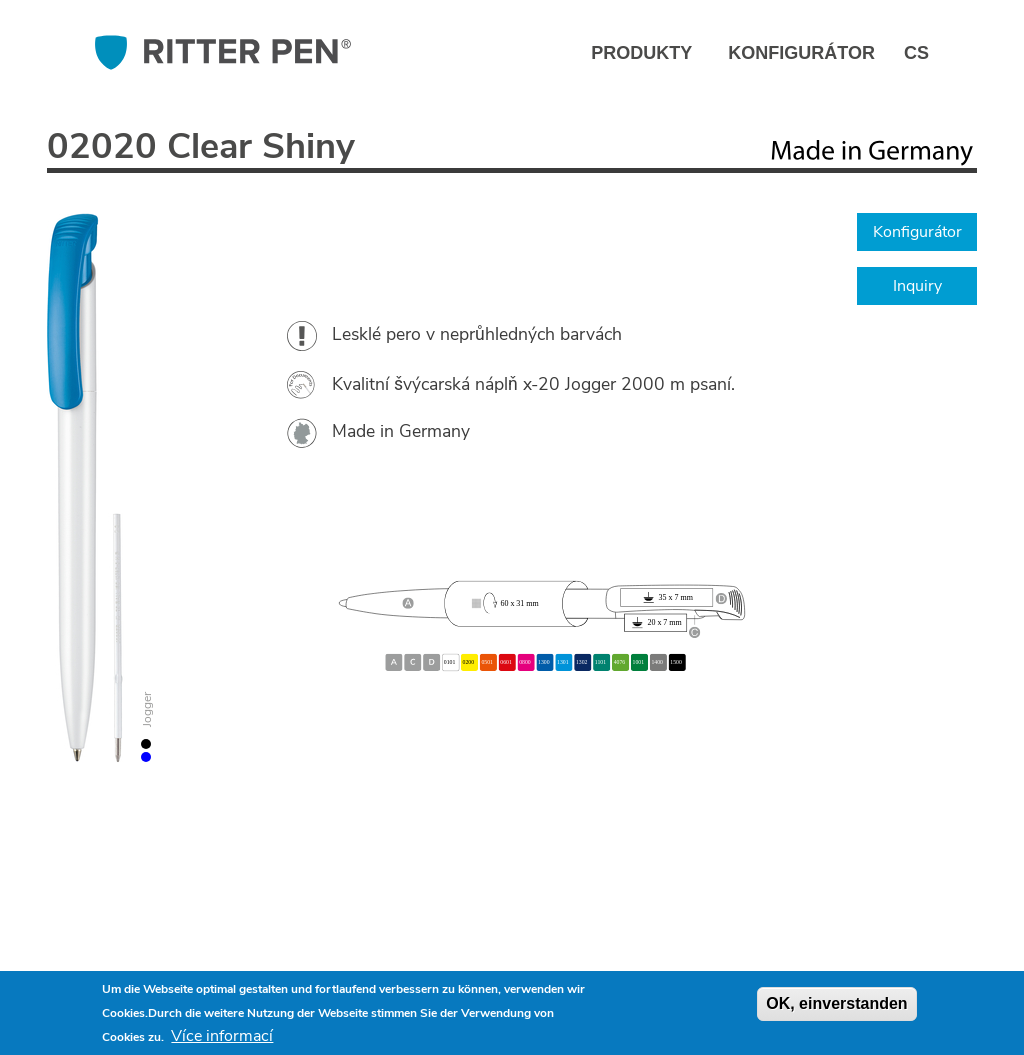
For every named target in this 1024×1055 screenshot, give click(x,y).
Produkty (641, 53)
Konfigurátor (801, 53)
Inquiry (917, 286)
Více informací (222, 1036)
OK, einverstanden (836, 1003)
